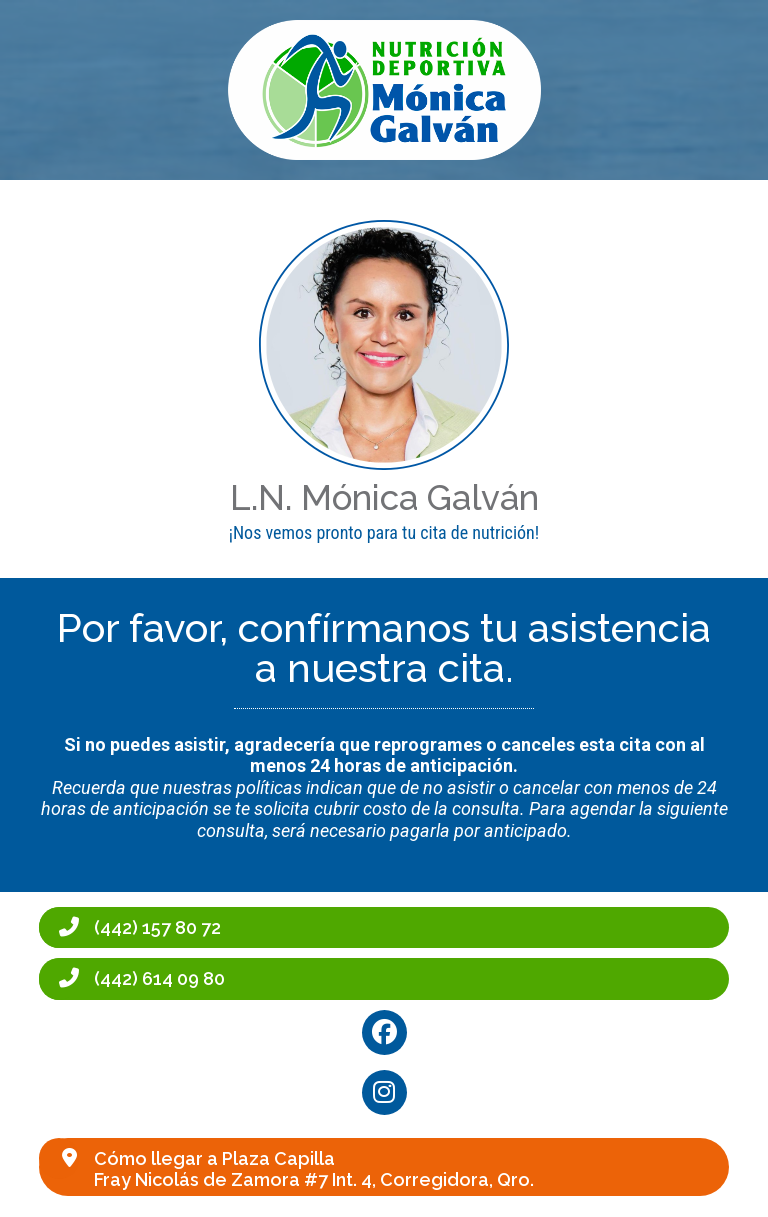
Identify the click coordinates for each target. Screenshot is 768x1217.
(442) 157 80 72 (157, 927)
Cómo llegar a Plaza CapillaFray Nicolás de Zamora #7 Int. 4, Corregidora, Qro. (314, 1169)
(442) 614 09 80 (159, 978)
